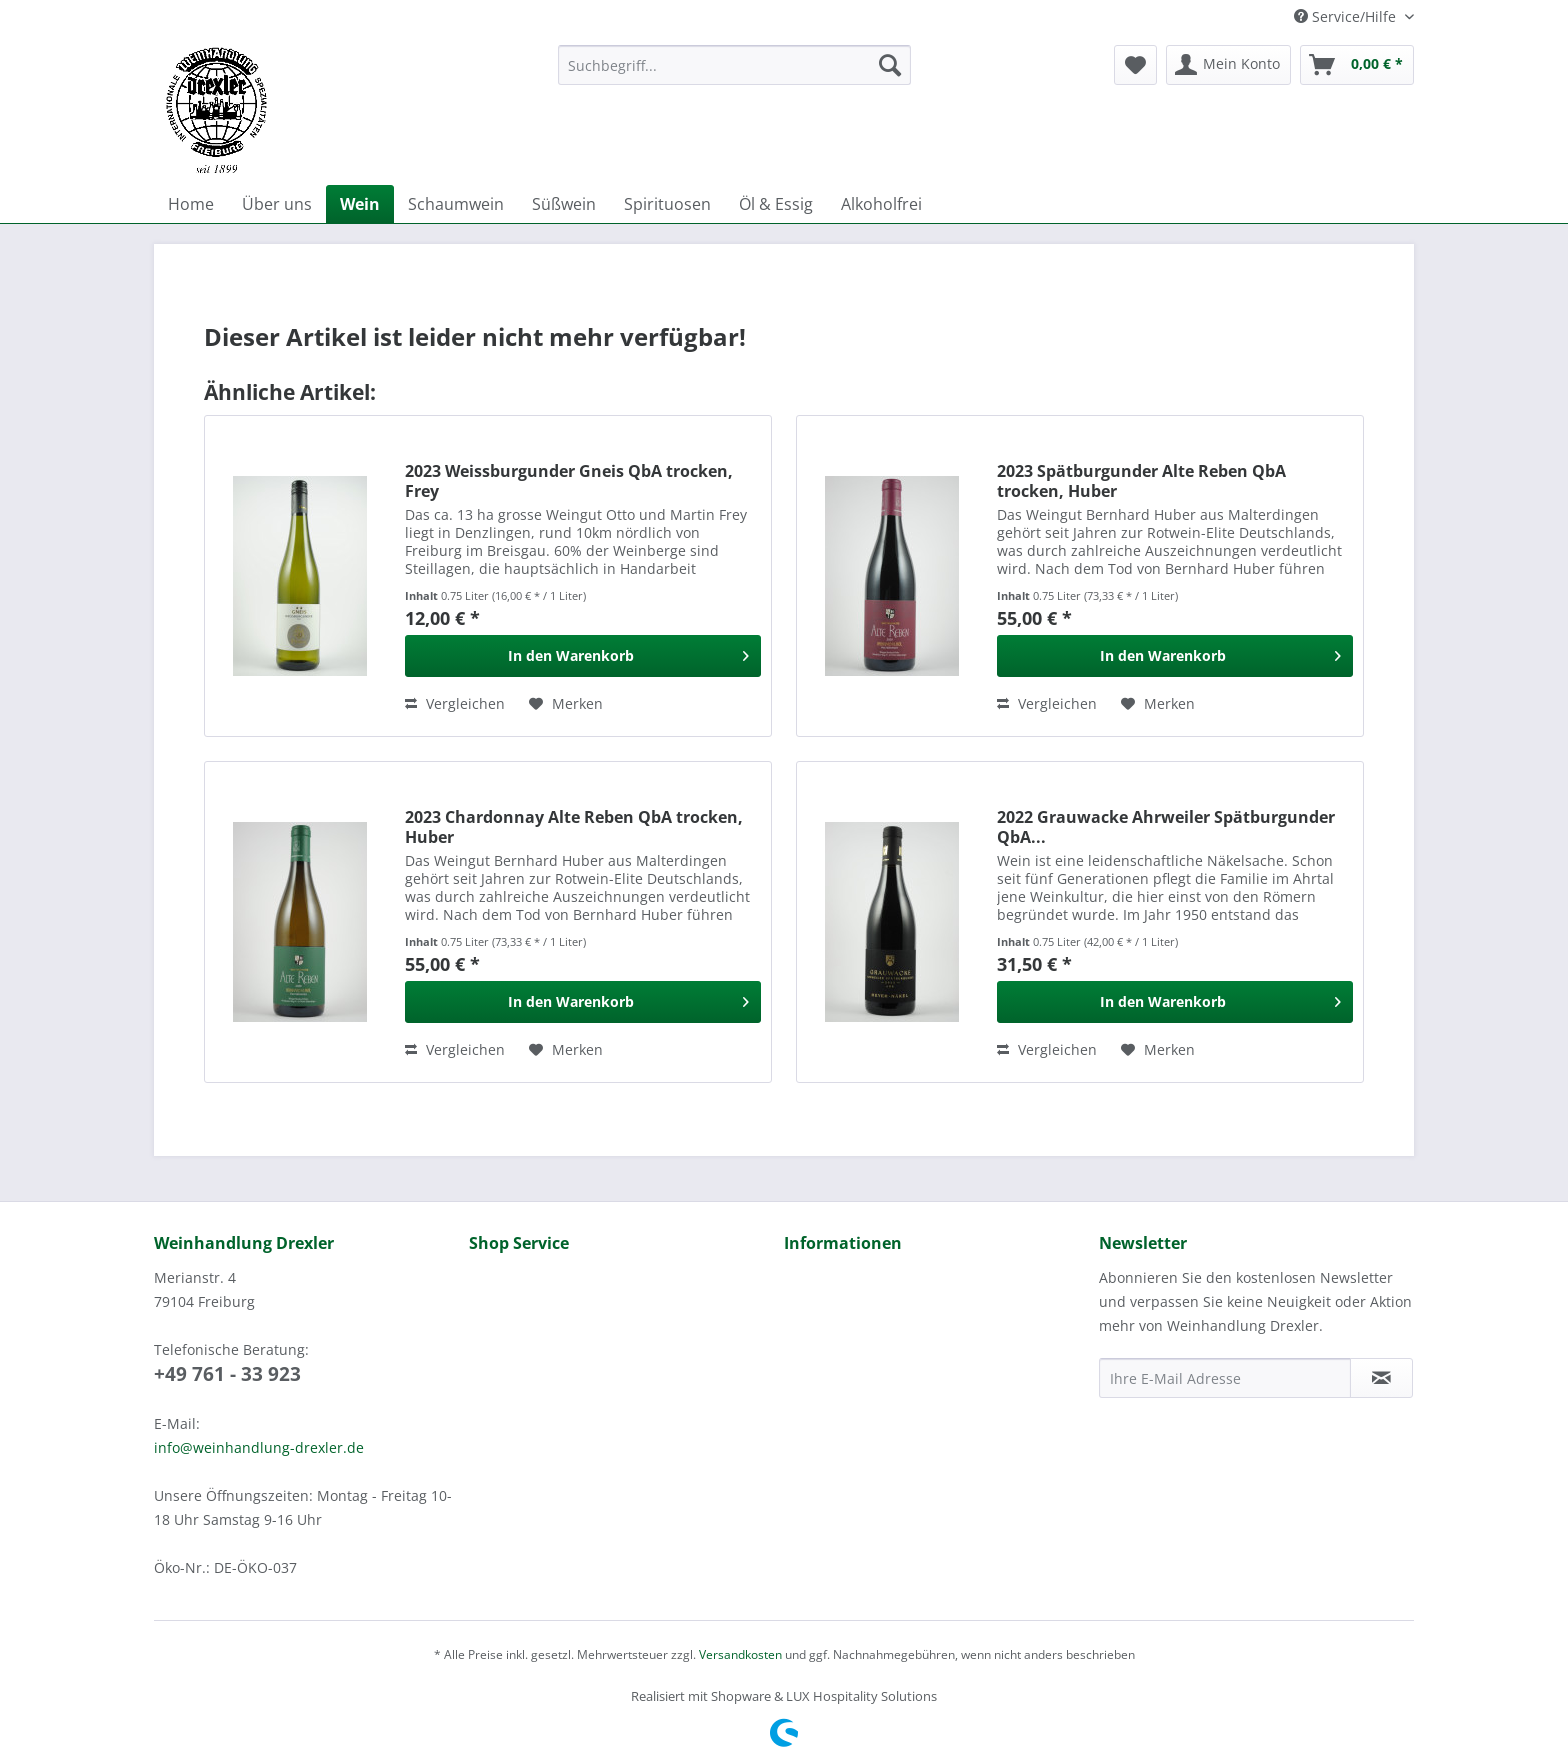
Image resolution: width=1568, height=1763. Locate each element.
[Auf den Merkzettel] (566, 704)
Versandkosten (740, 1654)
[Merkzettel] (1135, 65)
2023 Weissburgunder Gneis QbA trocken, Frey (569, 481)
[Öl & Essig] (776, 204)
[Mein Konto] (1228, 65)
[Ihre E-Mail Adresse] (1225, 1378)
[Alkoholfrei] (881, 204)
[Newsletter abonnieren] (1381, 1378)
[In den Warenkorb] (583, 656)
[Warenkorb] (1357, 65)
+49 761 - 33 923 (227, 1374)
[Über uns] (277, 204)
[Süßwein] (564, 204)
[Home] (191, 204)
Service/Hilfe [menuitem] (1347, 16)
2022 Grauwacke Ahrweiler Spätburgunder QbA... (1166, 827)
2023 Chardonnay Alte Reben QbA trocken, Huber (574, 827)
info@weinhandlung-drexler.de (259, 1447)
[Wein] (360, 204)
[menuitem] (734, 74)
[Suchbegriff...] (734, 65)
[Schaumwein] (456, 204)
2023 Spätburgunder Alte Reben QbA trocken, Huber (1141, 481)
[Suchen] (890, 65)
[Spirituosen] (667, 204)
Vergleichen (455, 703)
